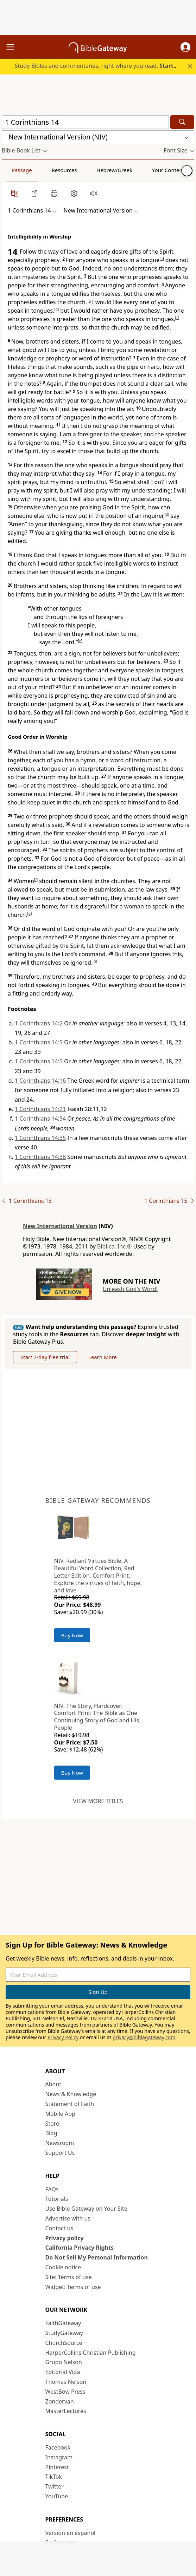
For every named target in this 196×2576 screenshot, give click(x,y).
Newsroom (59, 2143)
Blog (51, 2133)
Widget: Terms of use (73, 2287)
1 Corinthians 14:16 (40, 1080)
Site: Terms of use (68, 2277)
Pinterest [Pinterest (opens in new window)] (57, 2467)
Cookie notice (63, 2267)
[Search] (182, 122)
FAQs (52, 2189)
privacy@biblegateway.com (144, 2037)
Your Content (168, 170)
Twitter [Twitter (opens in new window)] (54, 2486)
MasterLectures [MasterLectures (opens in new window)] (65, 2411)
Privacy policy (64, 2238)
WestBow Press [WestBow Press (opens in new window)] (65, 2391)
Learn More (102, 1357)
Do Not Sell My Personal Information (96, 2257)
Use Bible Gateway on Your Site (86, 2208)
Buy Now (72, 1635)
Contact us (59, 2228)
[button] (185, 47)
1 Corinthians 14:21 (40, 1109)
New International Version (60, 1226)
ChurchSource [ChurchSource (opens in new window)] (63, 2343)
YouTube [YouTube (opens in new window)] (56, 2496)
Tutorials (56, 2199)
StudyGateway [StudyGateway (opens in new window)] (64, 2333)
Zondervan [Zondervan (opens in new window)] (59, 2401)
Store (52, 2123)
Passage (22, 170)
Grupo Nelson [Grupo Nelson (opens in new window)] (63, 2362)
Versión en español (70, 2533)
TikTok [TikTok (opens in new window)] (53, 2476)
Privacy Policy (63, 2037)
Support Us (60, 2153)
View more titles (98, 1801)
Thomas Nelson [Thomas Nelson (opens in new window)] (66, 2382)
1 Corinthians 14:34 (40, 1118)
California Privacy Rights (79, 2247)
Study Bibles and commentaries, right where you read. (101, 66)
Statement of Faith (69, 2104)
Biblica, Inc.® (114, 1246)
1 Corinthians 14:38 (40, 1157)
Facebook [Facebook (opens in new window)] (58, 2447)
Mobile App (60, 2114)
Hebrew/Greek (114, 170)
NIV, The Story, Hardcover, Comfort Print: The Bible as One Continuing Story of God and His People (96, 1717)
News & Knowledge (70, 2094)
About (53, 2084)
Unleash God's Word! (130, 1289)
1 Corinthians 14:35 (40, 1138)
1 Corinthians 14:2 (39, 1023)
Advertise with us (68, 2218)
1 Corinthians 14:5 (39, 1042)
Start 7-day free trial (45, 1357)
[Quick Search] (85, 122)
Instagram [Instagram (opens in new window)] (59, 2457)
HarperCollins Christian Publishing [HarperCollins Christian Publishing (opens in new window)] (90, 2352)
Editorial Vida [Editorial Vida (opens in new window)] (62, 2372)
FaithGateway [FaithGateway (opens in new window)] (63, 2323)
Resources (64, 170)
